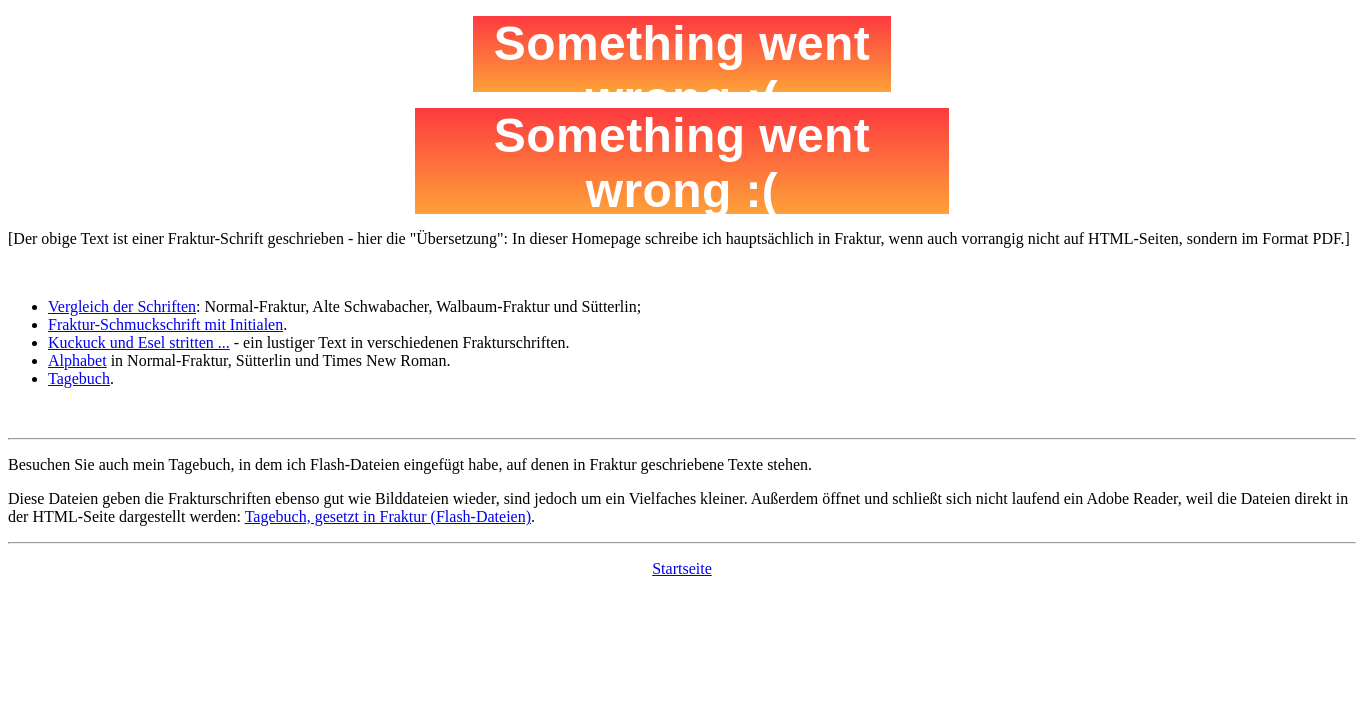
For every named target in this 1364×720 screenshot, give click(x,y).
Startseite (682, 568)
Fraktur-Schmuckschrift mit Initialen (165, 324)
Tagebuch (79, 378)
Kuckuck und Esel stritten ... (139, 342)
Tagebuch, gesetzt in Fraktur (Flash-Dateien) (388, 516)
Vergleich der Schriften (122, 306)
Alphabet (77, 360)
